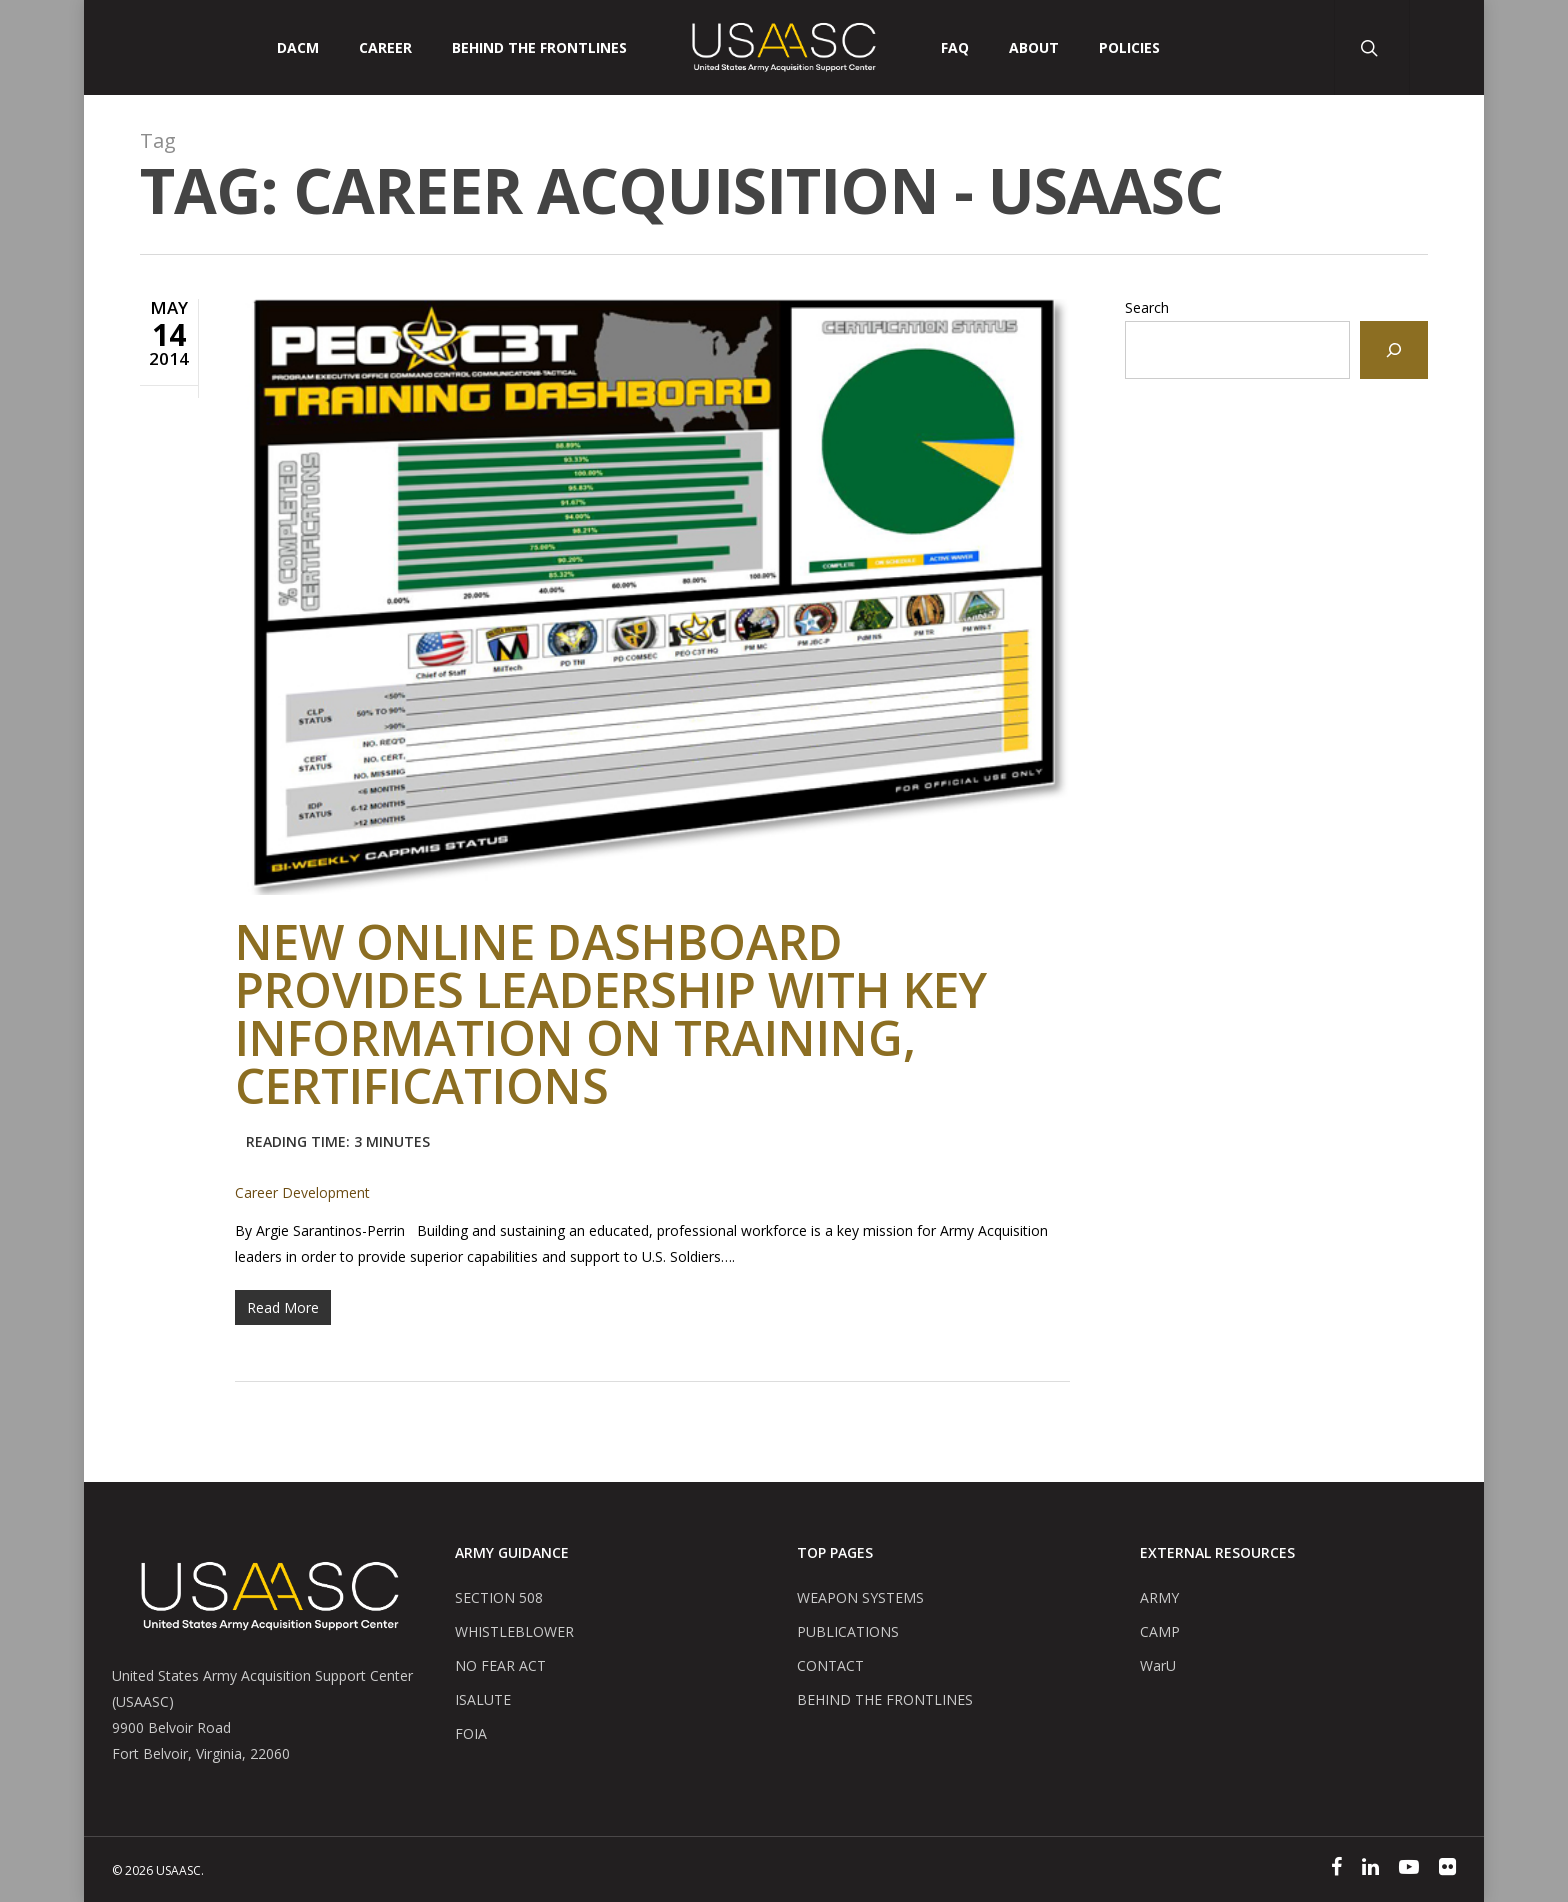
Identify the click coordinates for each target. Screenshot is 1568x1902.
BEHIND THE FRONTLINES (885, 1699)
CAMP (1160, 1631)
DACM (298, 48)
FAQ (955, 48)
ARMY (1159, 1597)
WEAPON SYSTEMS (860, 1597)
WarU (1158, 1665)
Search (1147, 307)
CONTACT (830, 1665)
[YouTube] (1409, 1869)
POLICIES (1129, 48)
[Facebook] (1336, 1869)
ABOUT (1034, 48)
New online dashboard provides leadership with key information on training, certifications (611, 1041)
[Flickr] (1447, 1869)
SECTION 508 (499, 1597)
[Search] (1394, 350)
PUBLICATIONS (848, 1631)
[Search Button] (1371, 47)
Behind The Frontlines (539, 48)
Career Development (302, 1192)
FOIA (471, 1733)
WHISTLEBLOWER (514, 1631)
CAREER (385, 48)
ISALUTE (483, 1699)
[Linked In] (1370, 1869)
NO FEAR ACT (500, 1665)
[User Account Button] (1446, 47)
